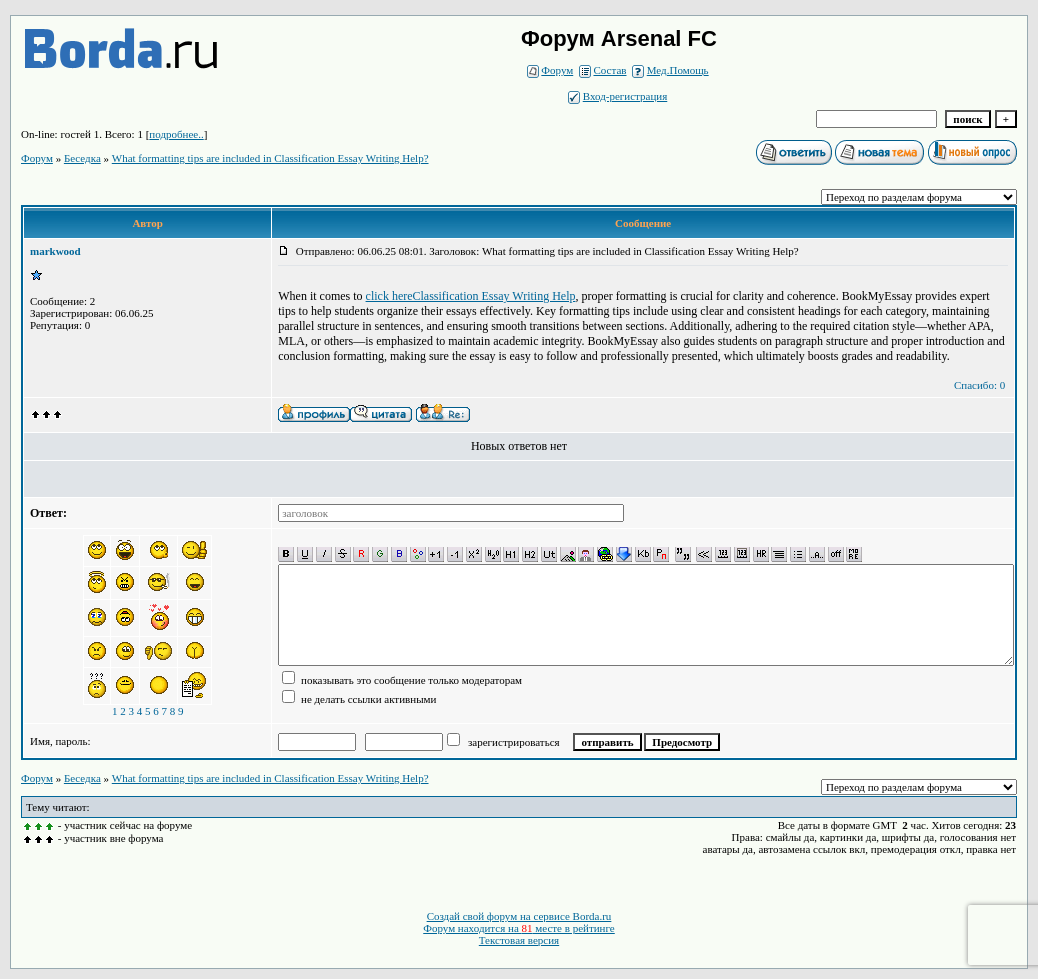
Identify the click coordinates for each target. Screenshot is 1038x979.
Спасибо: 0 (979, 385)
